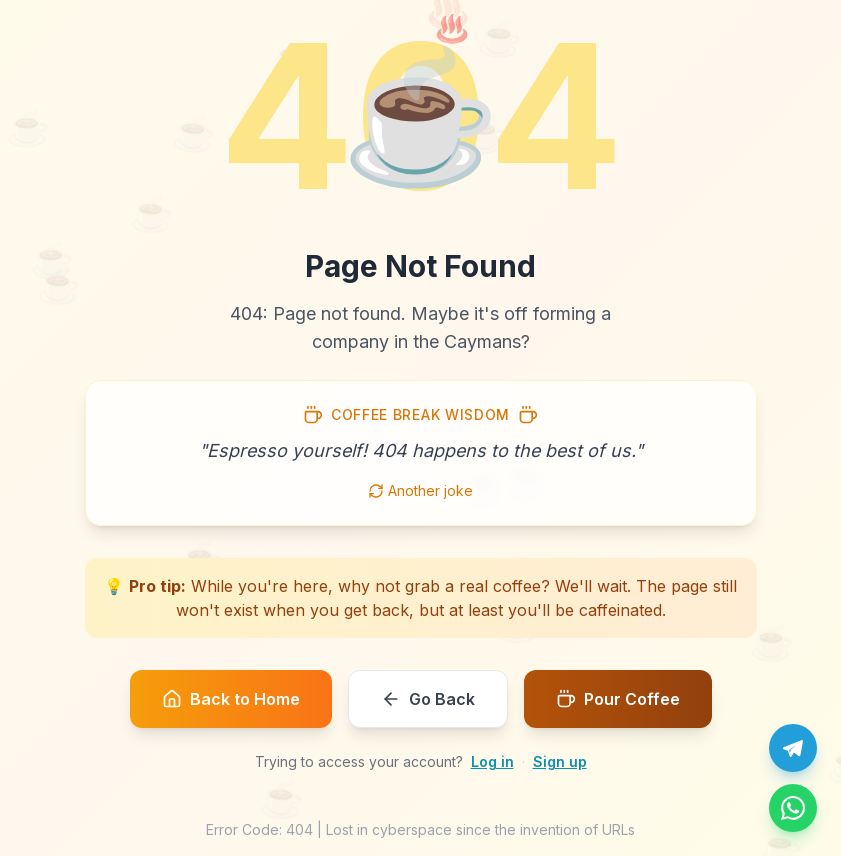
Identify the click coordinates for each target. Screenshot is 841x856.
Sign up (560, 761)
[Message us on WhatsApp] (793, 808)
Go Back (428, 699)
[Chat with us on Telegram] (793, 748)
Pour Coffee (618, 699)
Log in (492, 761)
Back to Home (231, 699)
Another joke (420, 490)
